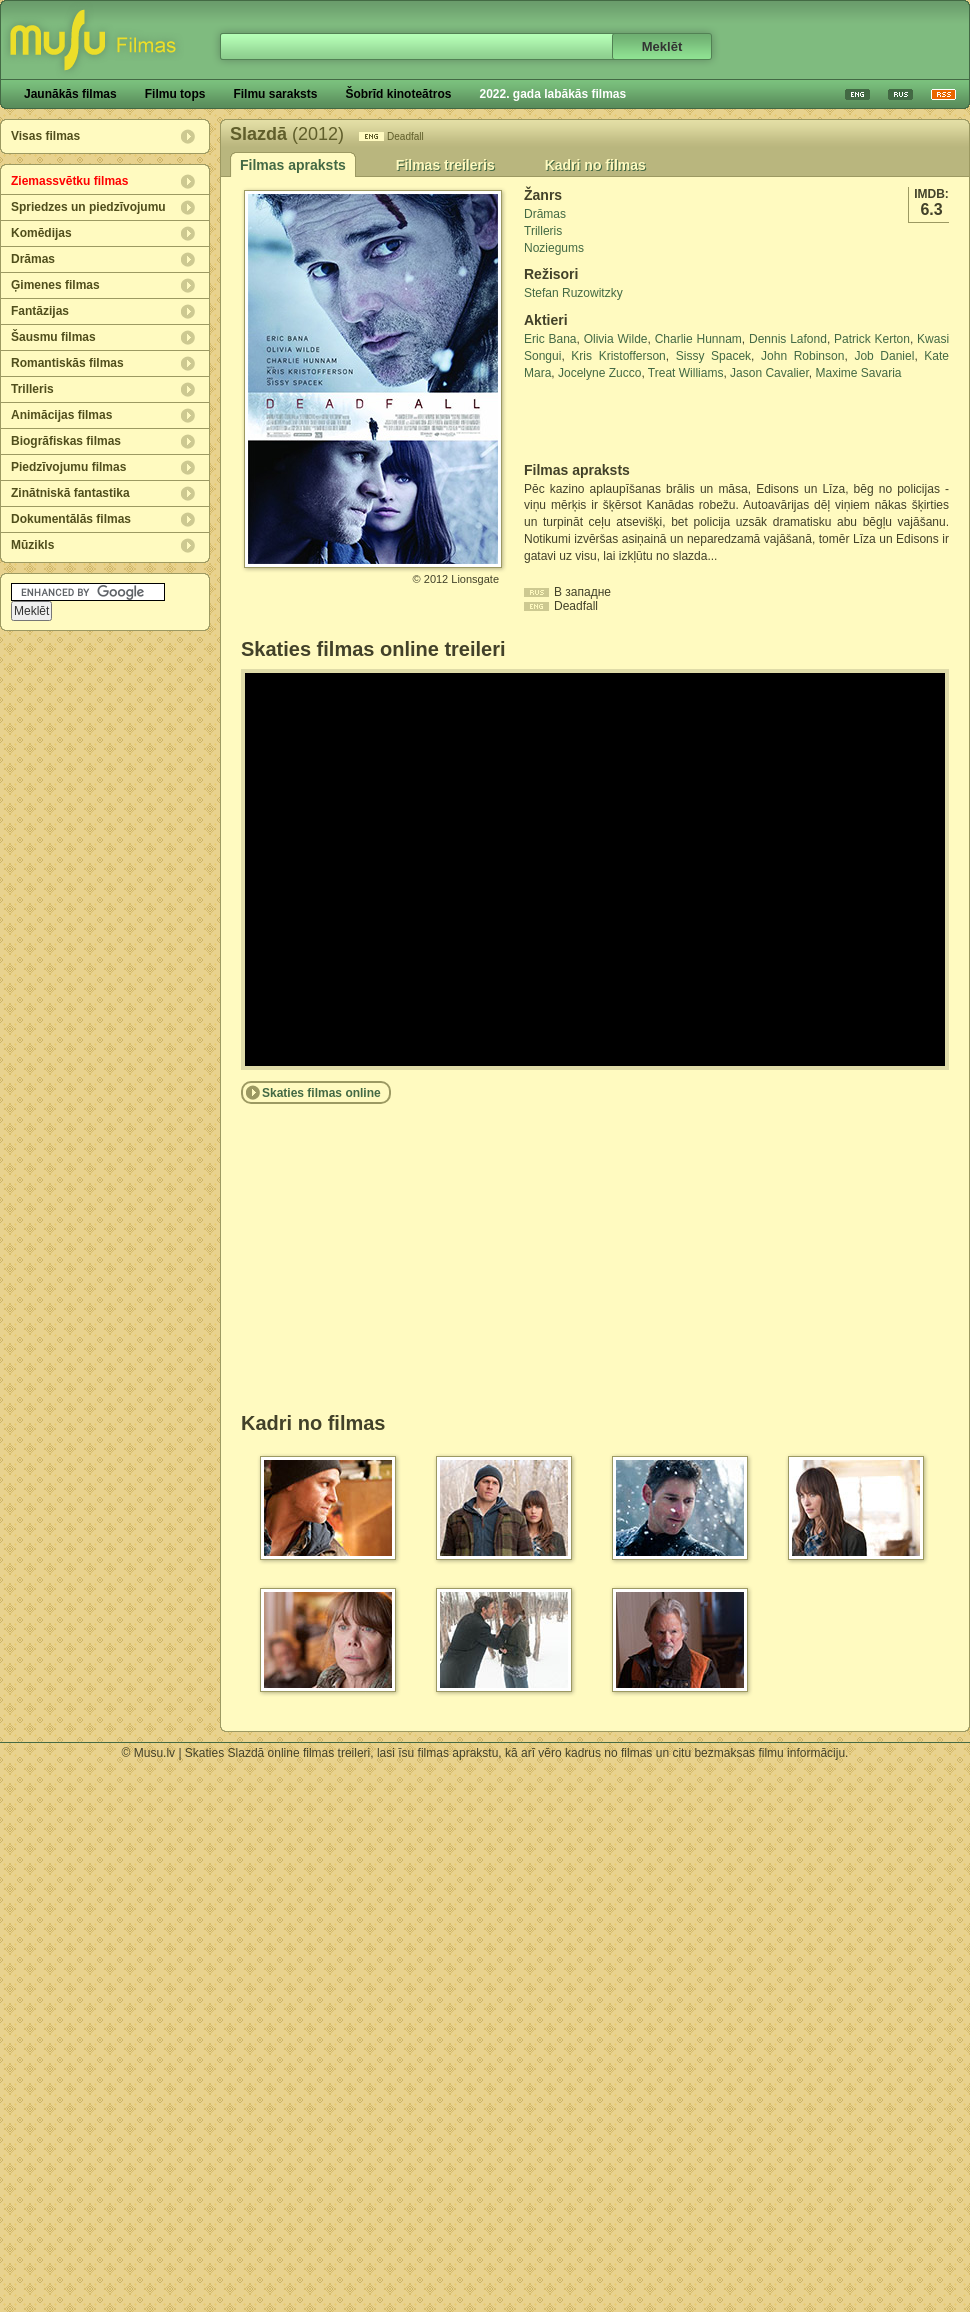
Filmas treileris (445, 165)
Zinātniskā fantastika (70, 493)
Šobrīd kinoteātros (398, 94)
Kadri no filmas (595, 165)
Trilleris (32, 389)
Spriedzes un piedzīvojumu (88, 207)
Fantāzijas (40, 311)
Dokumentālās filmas (71, 519)
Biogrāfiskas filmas (66, 441)
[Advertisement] (641, 422)
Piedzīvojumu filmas (68, 467)
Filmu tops (175, 94)
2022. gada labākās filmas (552, 94)
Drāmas (33, 259)
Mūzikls (32, 545)
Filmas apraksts (293, 165)
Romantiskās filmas (67, 363)
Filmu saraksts (275, 94)
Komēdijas (41, 233)
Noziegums (554, 248)
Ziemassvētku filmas (69, 181)
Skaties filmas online (321, 1093)
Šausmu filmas (53, 337)
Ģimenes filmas (55, 285)
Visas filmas (45, 136)
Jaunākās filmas (70, 94)
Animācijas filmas (61, 415)
